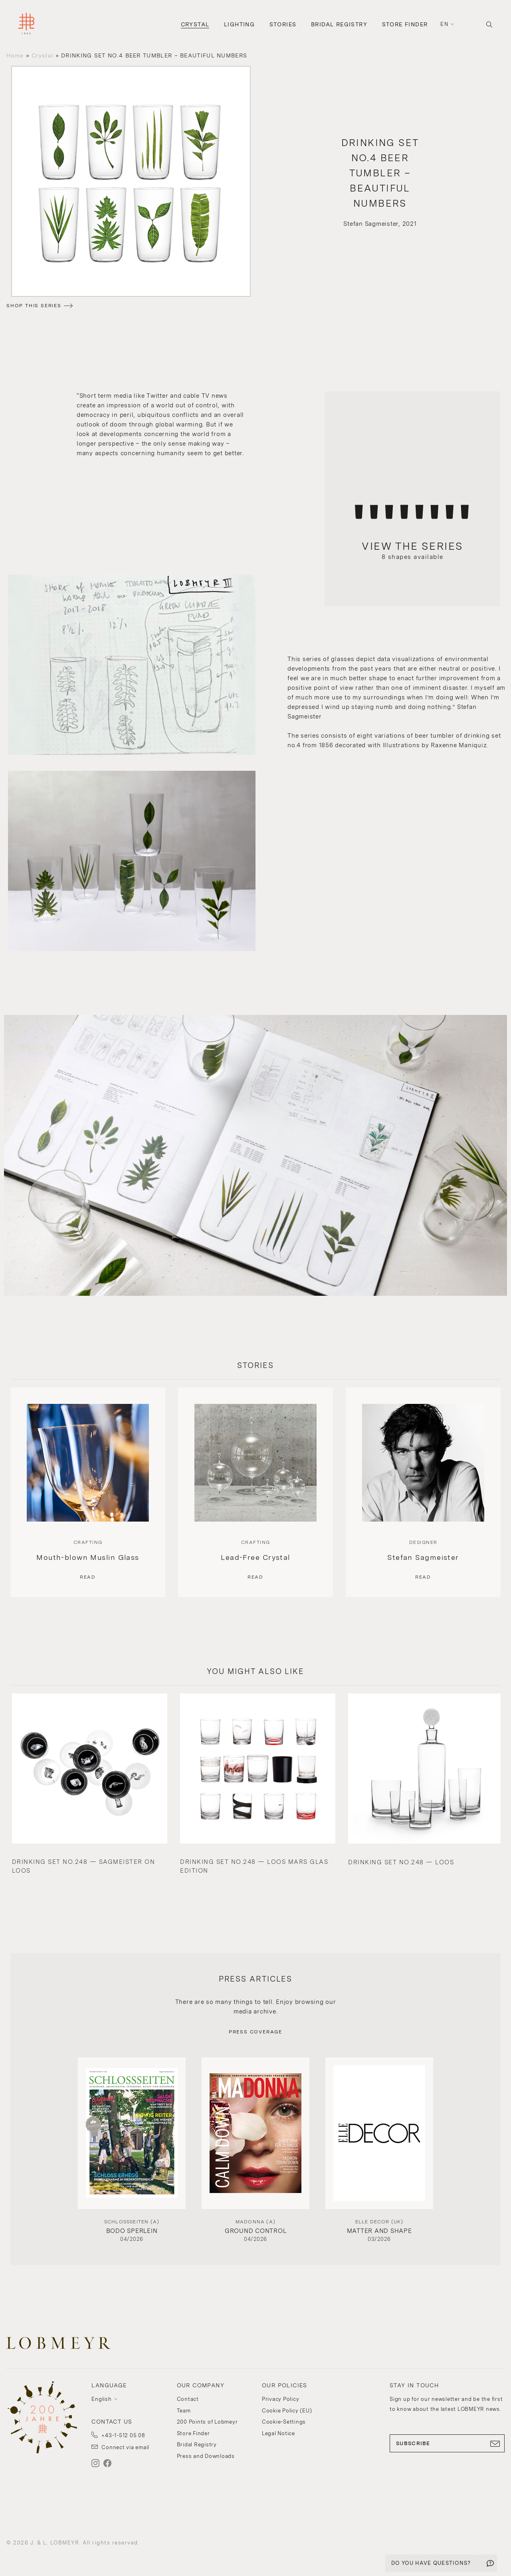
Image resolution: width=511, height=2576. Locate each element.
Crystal (195, 24)
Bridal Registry (339, 24)
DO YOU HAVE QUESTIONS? (431, 2563)
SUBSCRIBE (447, 2443)
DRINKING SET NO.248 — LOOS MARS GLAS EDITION (254, 1866)
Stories (283, 24)
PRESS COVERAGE (255, 2032)
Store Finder (405, 24)
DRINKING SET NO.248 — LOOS (401, 1862)
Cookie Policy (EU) (287, 2411)
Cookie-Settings (284, 2422)
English (101, 2399)
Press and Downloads (206, 2456)
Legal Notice (278, 2433)
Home (15, 55)
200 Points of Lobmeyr (207, 2422)
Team (184, 2411)
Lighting (239, 24)
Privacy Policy (280, 2399)
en (444, 24)
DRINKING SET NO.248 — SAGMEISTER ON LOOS (83, 1866)
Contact (188, 2399)
